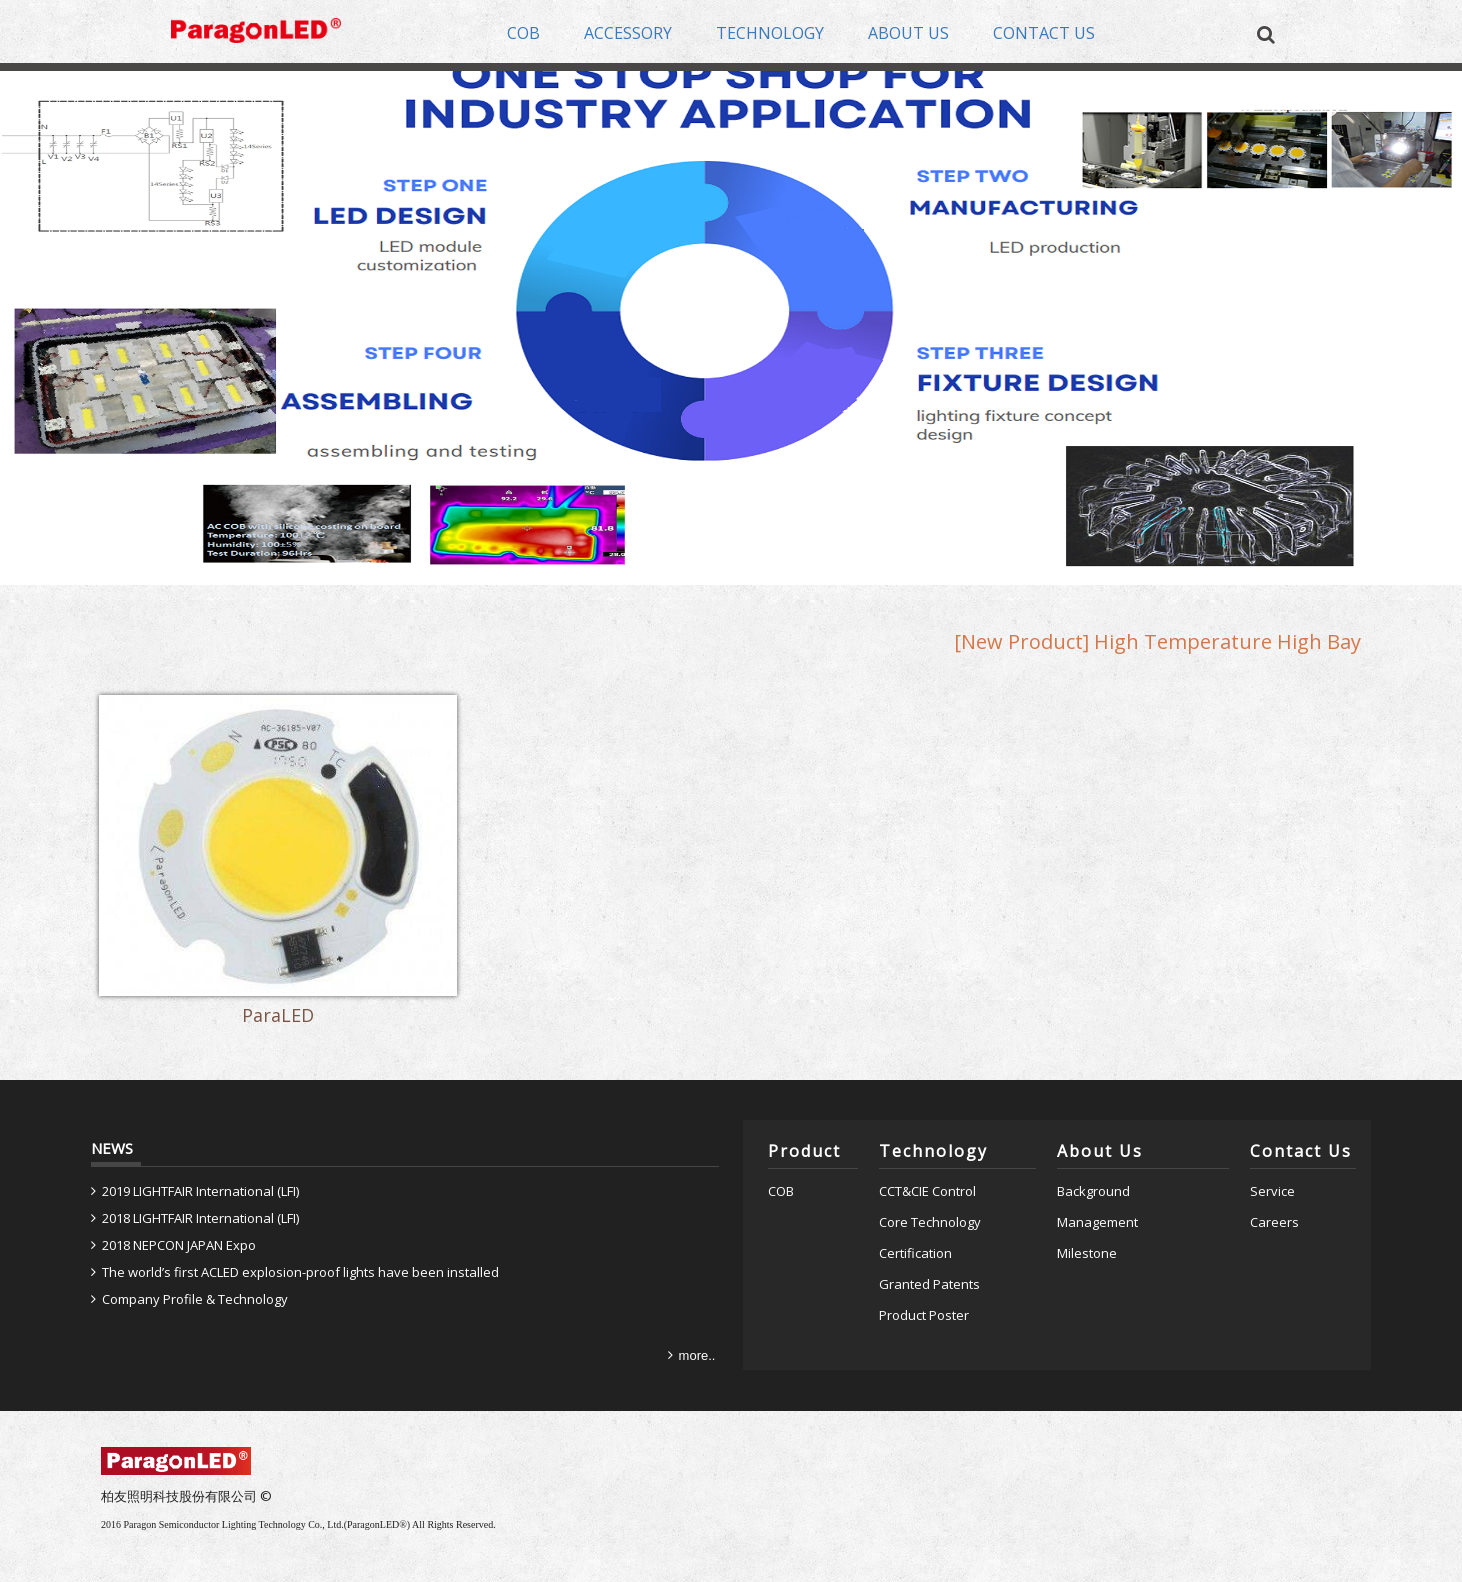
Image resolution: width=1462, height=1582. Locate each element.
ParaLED (242, 955)
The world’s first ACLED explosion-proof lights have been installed (300, 1206)
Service (1272, 1125)
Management (1097, 1156)
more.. (697, 1288)
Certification (915, 1186)
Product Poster (924, 1248)
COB (781, 1125)
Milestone (1087, 1186)
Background (1093, 1125)
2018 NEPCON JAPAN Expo (179, 1179)
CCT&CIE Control (927, 1125)
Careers (1274, 1156)
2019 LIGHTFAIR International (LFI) (200, 1125)
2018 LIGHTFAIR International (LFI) (200, 1152)
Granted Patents (929, 1217)
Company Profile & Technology (195, 1232)
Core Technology (930, 1156)
